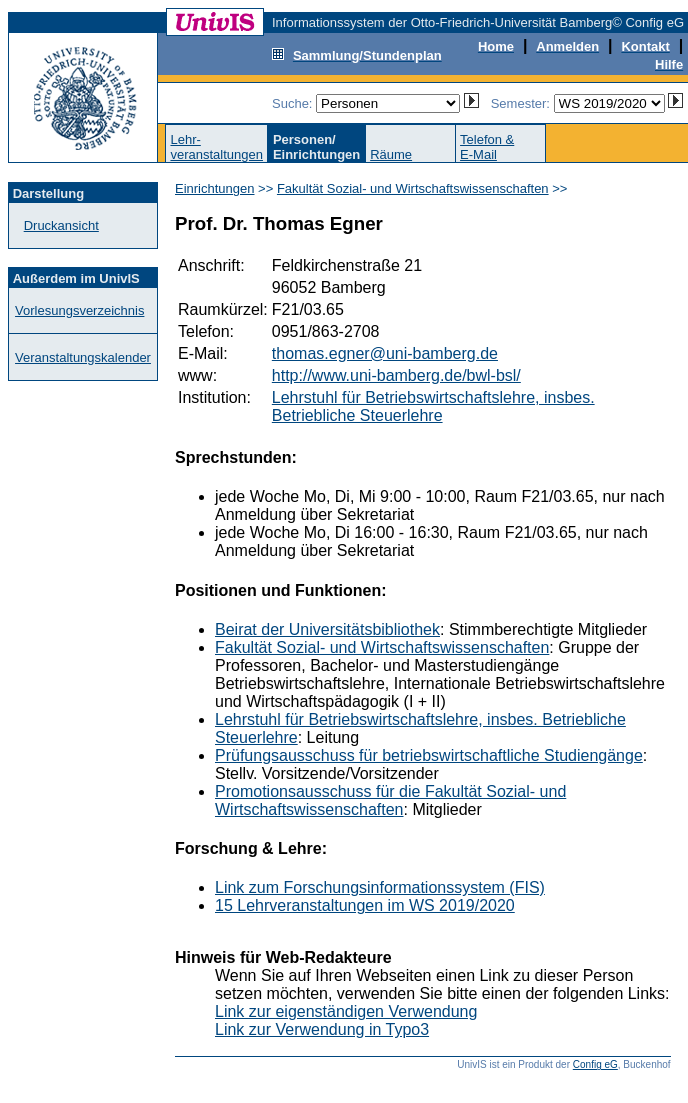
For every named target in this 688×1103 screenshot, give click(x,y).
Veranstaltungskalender (83, 357)
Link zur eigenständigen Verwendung (346, 1011)
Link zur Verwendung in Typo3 (322, 1029)
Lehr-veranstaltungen (216, 147)
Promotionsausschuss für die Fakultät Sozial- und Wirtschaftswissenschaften (390, 800)
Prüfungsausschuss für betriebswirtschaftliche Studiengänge (429, 755)
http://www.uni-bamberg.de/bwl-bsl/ (396, 375)
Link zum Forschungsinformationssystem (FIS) (380, 887)
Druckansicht (61, 225)
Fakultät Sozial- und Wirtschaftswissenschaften (413, 188)
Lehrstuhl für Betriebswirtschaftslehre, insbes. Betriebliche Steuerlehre (433, 406)
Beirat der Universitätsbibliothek (327, 629)
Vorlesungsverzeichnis (79, 310)
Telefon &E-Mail (487, 147)
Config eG (595, 1064)
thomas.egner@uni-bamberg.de (385, 353)
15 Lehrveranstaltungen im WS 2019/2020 (365, 905)
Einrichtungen (215, 188)
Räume (391, 154)
